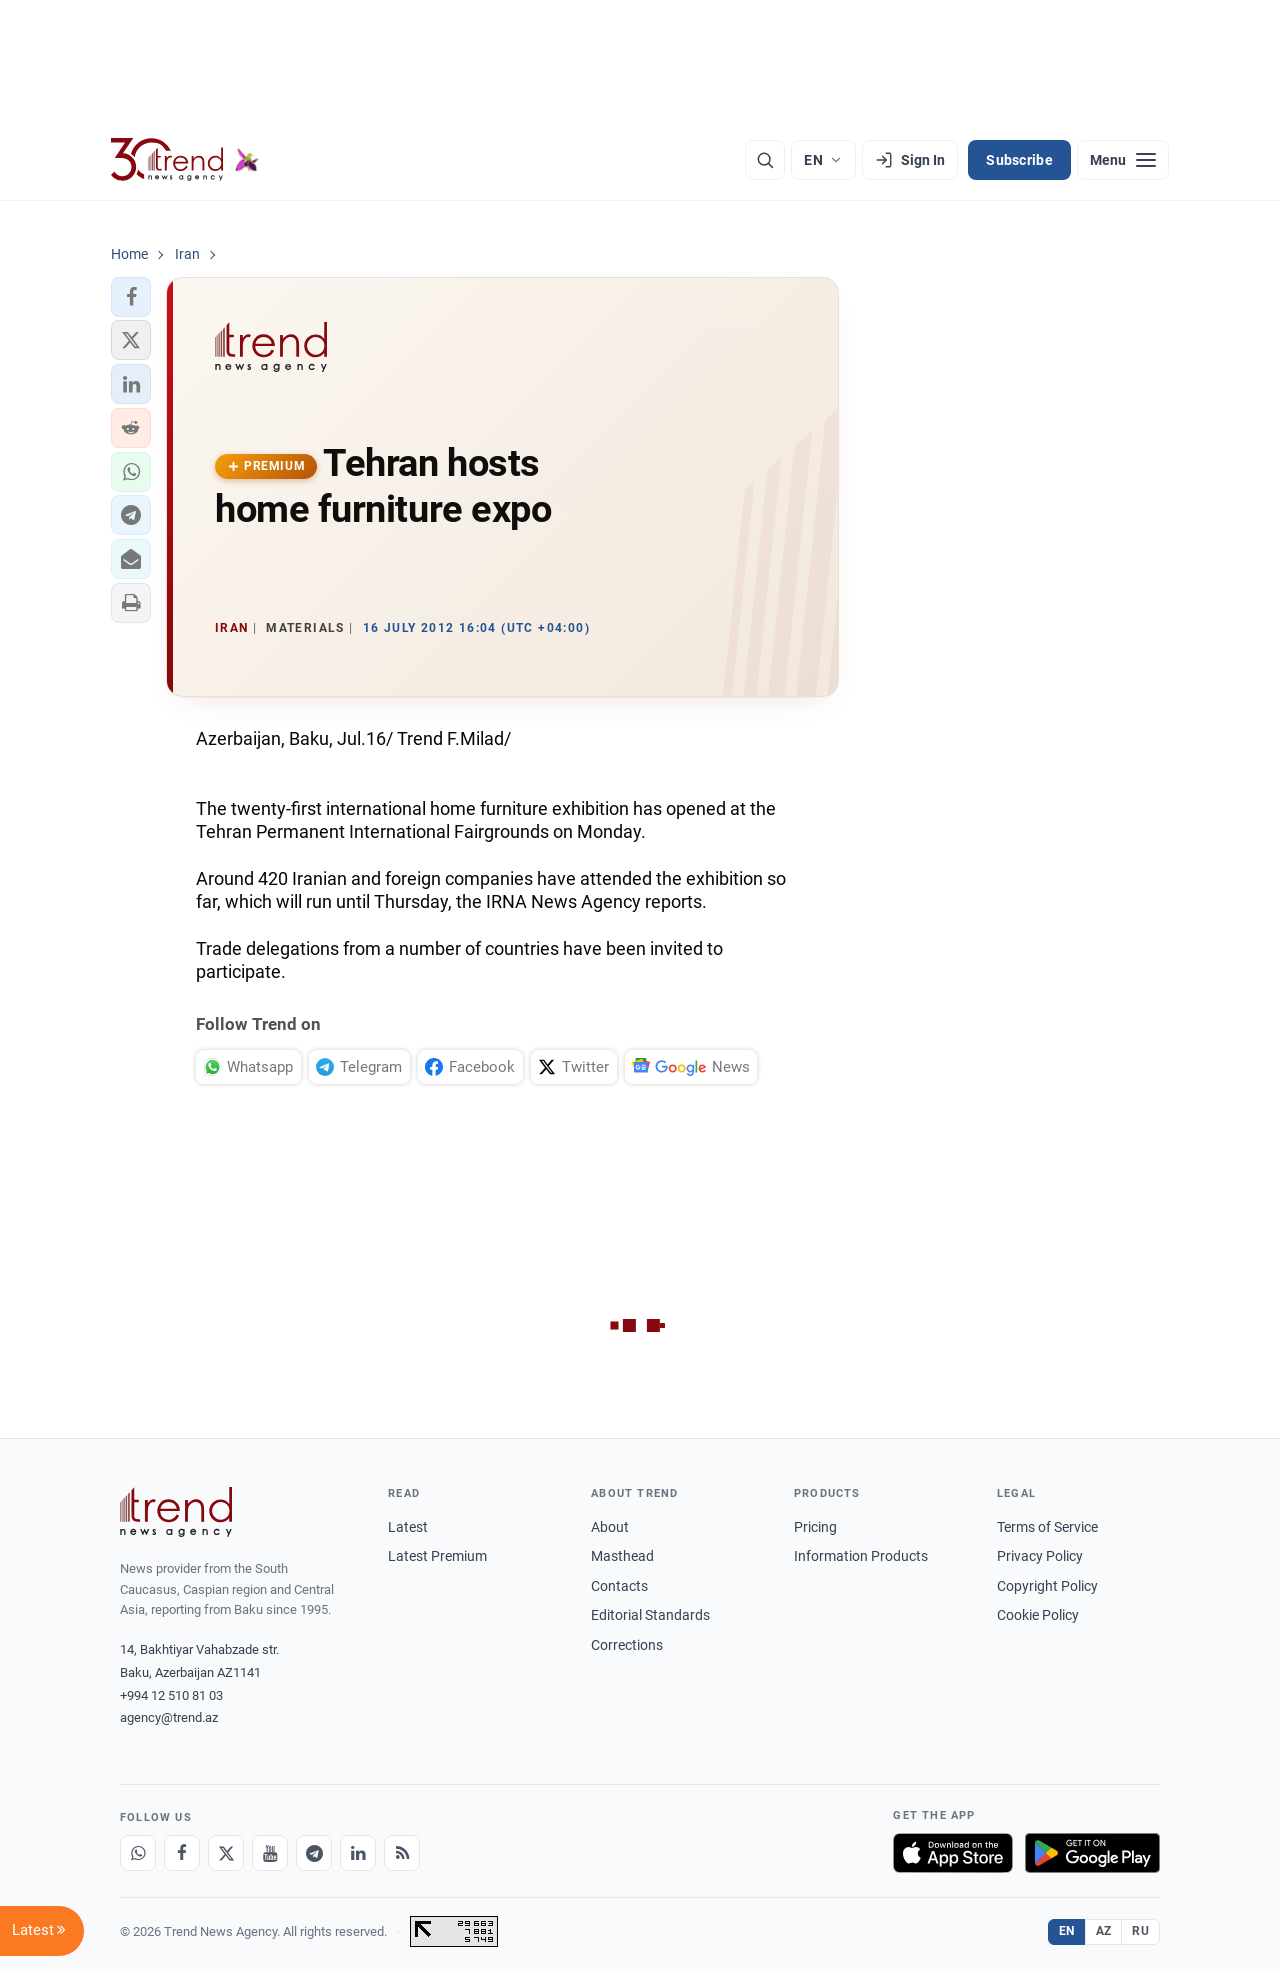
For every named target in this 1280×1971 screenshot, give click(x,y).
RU (1140, 1931)
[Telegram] (314, 1853)
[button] (131, 297)
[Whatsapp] (138, 1853)
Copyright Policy (1047, 1586)
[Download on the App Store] (953, 1853)
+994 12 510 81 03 (171, 1695)
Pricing (815, 1527)
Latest (408, 1527)
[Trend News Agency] (176, 1512)
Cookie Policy (1038, 1615)
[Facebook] (182, 1853)
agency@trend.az (169, 1717)
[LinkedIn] (358, 1853)
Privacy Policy (1040, 1556)
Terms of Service (1047, 1527)
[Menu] (1123, 160)
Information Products (861, 1556)
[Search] (765, 160)
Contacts (619, 1586)
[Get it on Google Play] (1092, 1853)
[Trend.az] (185, 160)
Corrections (627, 1645)
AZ (1104, 1931)
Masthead (622, 1556)
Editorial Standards (650, 1615)
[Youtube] (270, 1853)
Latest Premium (437, 1556)
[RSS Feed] (402, 1853)
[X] (226, 1853)
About (610, 1527)
